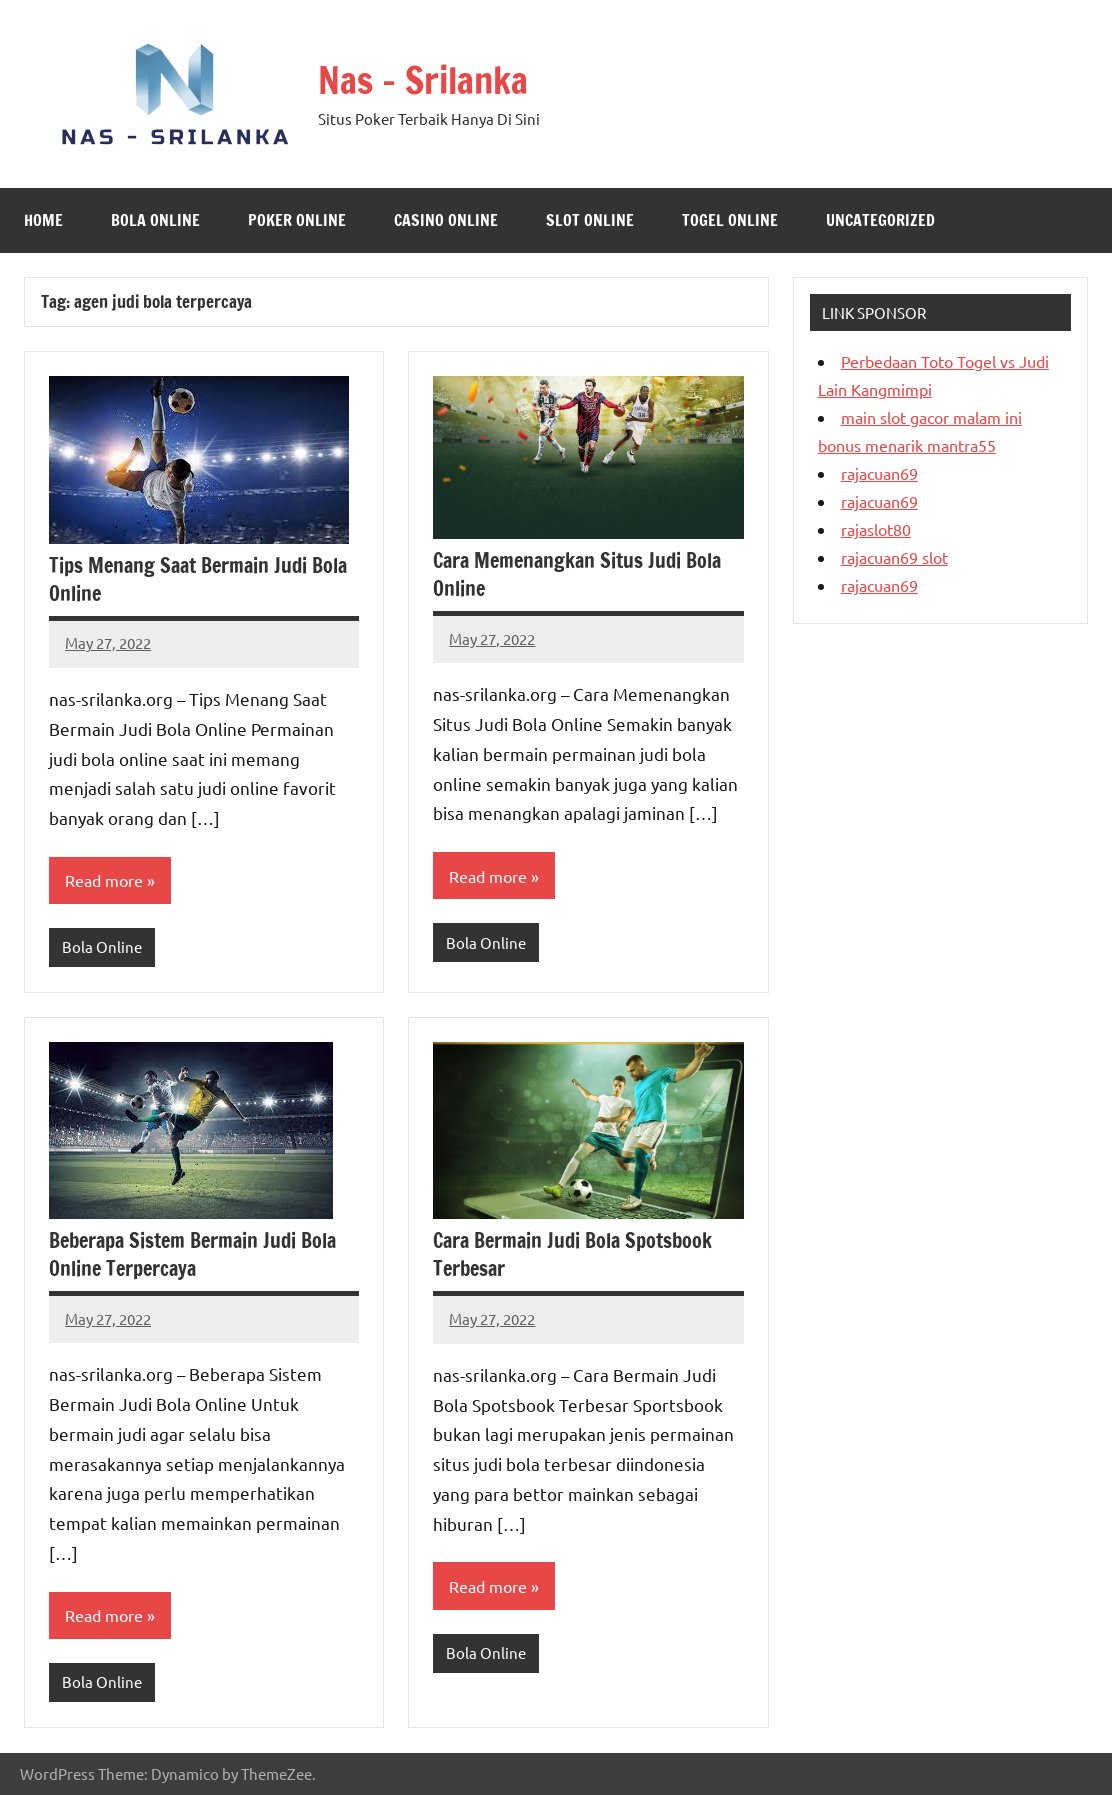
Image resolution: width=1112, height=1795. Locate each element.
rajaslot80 (876, 529)
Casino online (446, 220)
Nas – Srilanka (423, 80)
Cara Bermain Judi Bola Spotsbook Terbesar (572, 1254)
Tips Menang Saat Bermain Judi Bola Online (198, 579)
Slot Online (590, 220)
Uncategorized (880, 220)
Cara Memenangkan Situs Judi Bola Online (577, 574)
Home (43, 220)
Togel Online (730, 220)
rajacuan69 (879, 473)
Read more (104, 880)
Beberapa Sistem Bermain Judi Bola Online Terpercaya (192, 1254)
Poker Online (297, 220)
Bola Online (155, 220)
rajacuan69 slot (894, 557)
